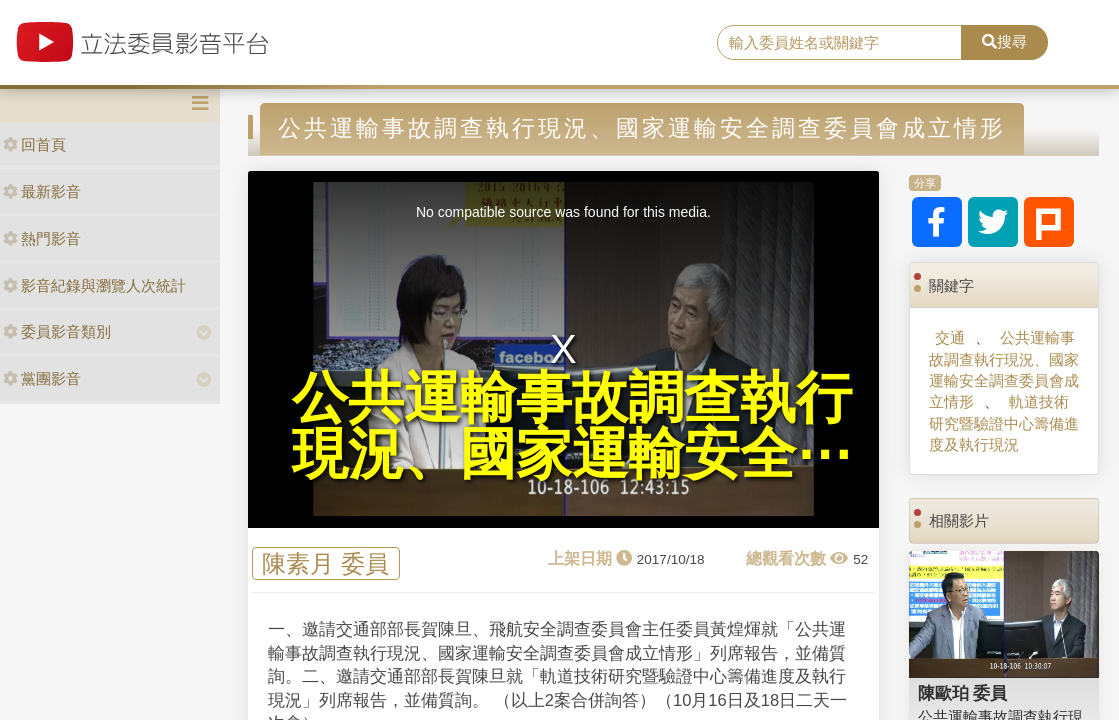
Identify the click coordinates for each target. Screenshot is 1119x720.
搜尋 (1004, 41)
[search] (839, 43)
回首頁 (34, 144)
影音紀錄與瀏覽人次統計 (94, 285)
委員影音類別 (57, 331)
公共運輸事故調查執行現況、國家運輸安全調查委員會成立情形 (1004, 369)
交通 (950, 337)
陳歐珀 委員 (963, 693)
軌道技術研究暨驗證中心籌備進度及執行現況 (1004, 423)
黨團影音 (42, 378)
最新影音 (42, 191)
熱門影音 (42, 238)
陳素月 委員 (325, 563)
